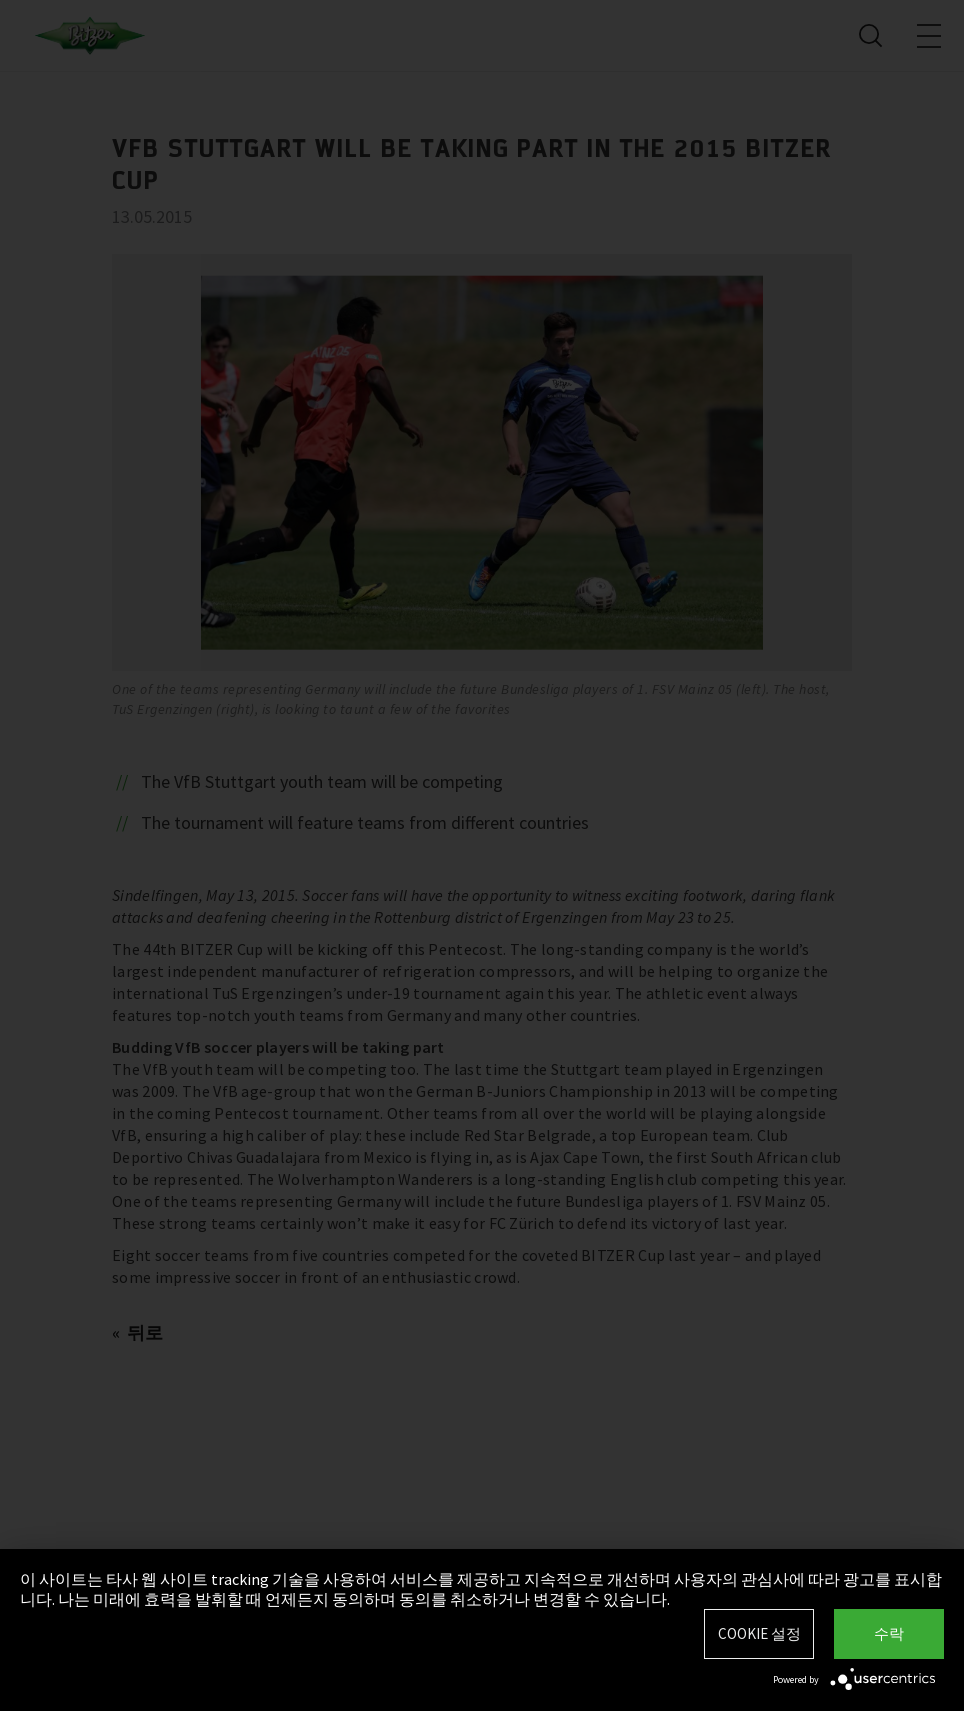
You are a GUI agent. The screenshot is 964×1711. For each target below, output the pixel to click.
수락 (889, 1633)
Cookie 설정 (759, 1633)
